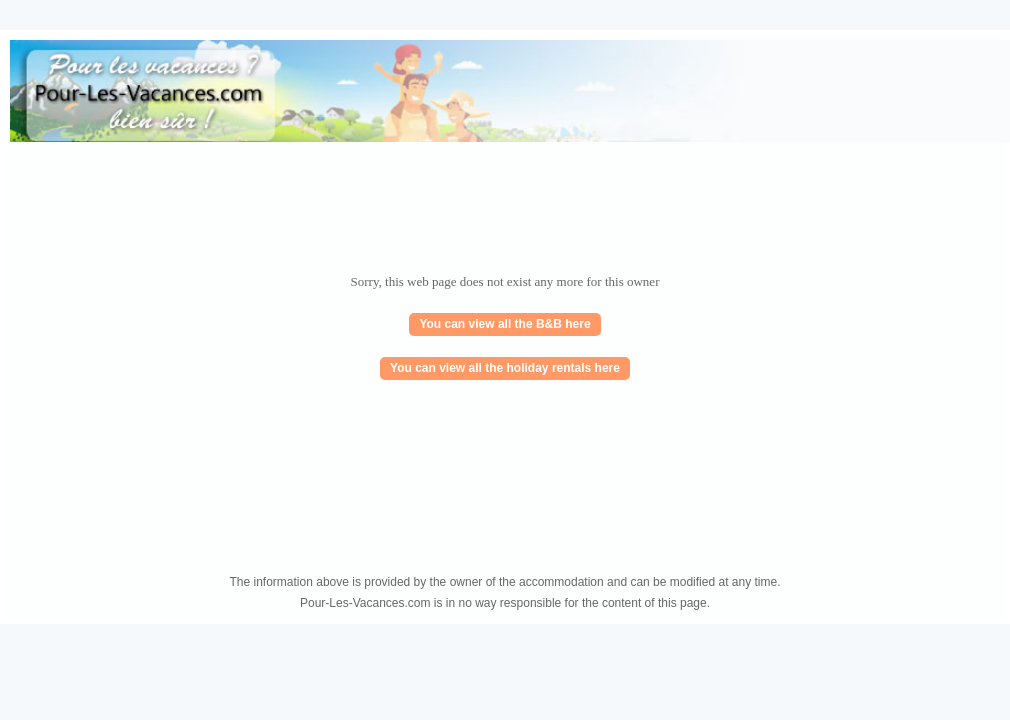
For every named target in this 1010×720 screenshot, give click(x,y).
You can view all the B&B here (504, 324)
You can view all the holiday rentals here (505, 368)
